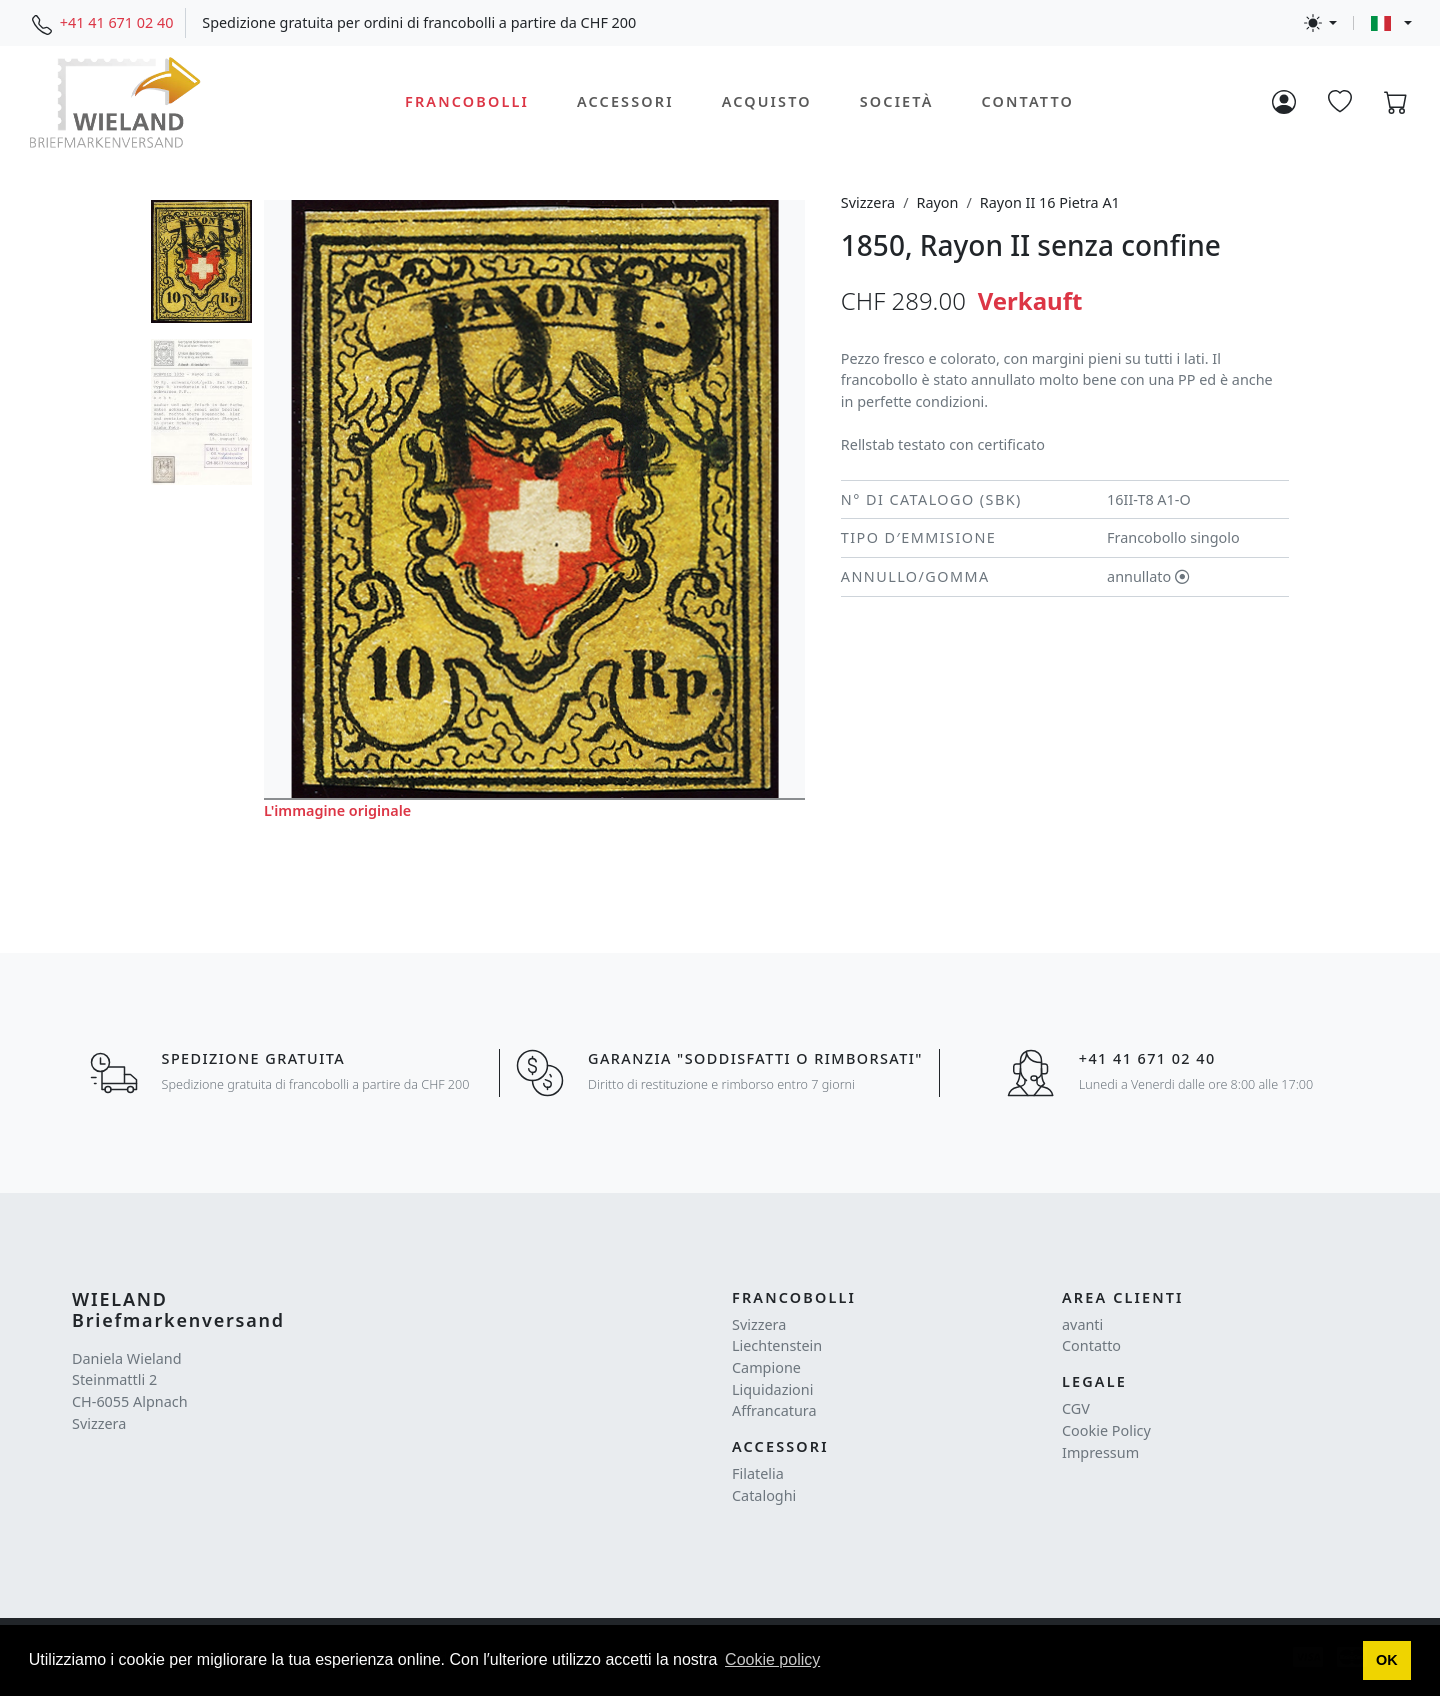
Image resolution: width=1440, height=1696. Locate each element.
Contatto (1027, 101)
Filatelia (758, 1473)
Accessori (625, 101)
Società (897, 101)
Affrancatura (774, 1410)
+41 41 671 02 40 (117, 22)
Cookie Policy (1106, 1430)
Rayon (937, 202)
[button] (1387, 1661)
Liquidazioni (772, 1389)
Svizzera (868, 202)
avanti (1082, 1324)
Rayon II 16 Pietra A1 (1050, 202)
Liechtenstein (777, 1345)
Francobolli (467, 101)
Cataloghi (764, 1495)
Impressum (1100, 1452)
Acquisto (767, 101)
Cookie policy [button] (772, 1659)
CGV (1076, 1408)
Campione (766, 1367)
